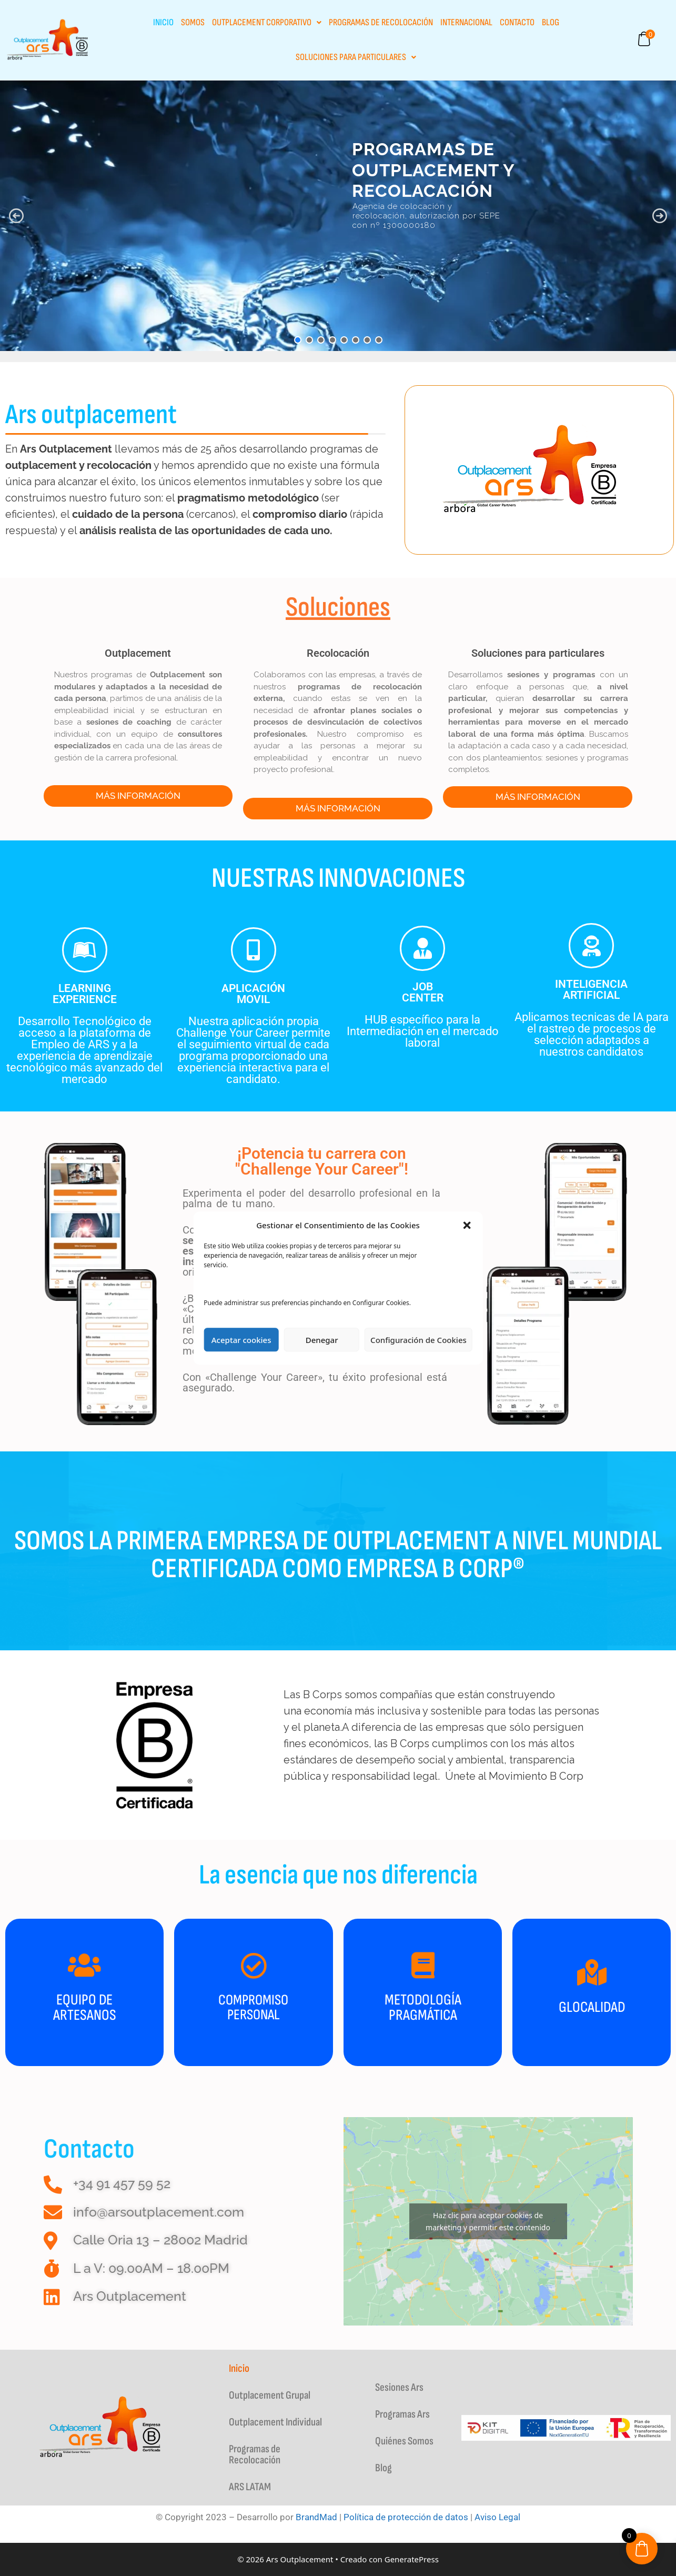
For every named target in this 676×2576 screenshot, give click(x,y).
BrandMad (316, 2517)
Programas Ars (402, 2414)
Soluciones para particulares (356, 57)
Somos (193, 22)
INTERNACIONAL (466, 22)
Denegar (322, 1340)
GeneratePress (412, 2559)
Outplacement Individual (275, 2422)
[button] (467, 1225)
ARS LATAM (250, 2486)
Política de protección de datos (406, 2517)
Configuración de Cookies (418, 1340)
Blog (550, 22)
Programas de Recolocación (381, 22)
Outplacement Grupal (269, 2395)
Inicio (163, 22)
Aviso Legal (497, 2517)
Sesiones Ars (399, 2387)
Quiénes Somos (404, 2441)
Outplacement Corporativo (266, 22)
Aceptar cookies (241, 1340)
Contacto (517, 22)
